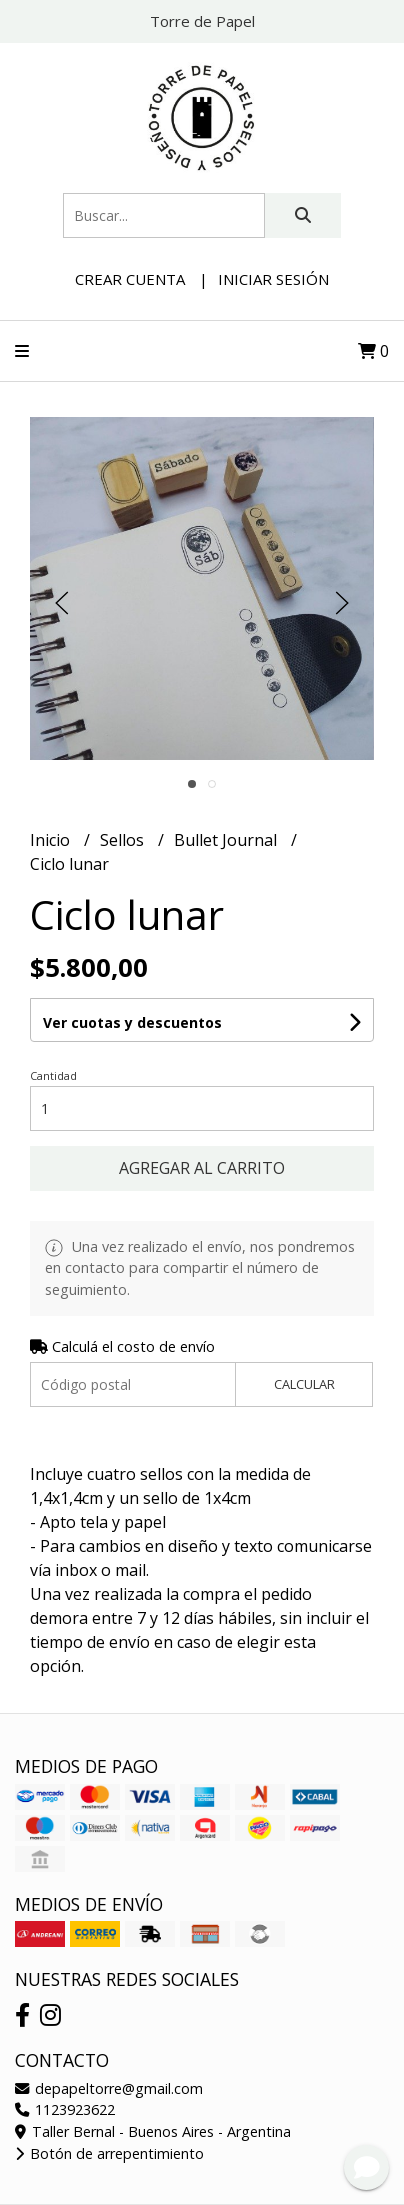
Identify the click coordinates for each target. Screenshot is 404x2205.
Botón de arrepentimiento (109, 2153)
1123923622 (65, 2109)
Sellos (124, 840)
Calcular (304, 1384)
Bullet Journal (227, 840)
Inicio (52, 840)
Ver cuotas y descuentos (132, 1022)
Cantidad (53, 1075)
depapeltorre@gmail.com (109, 2088)
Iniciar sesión (273, 279)
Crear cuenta (130, 279)
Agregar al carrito (202, 1168)
